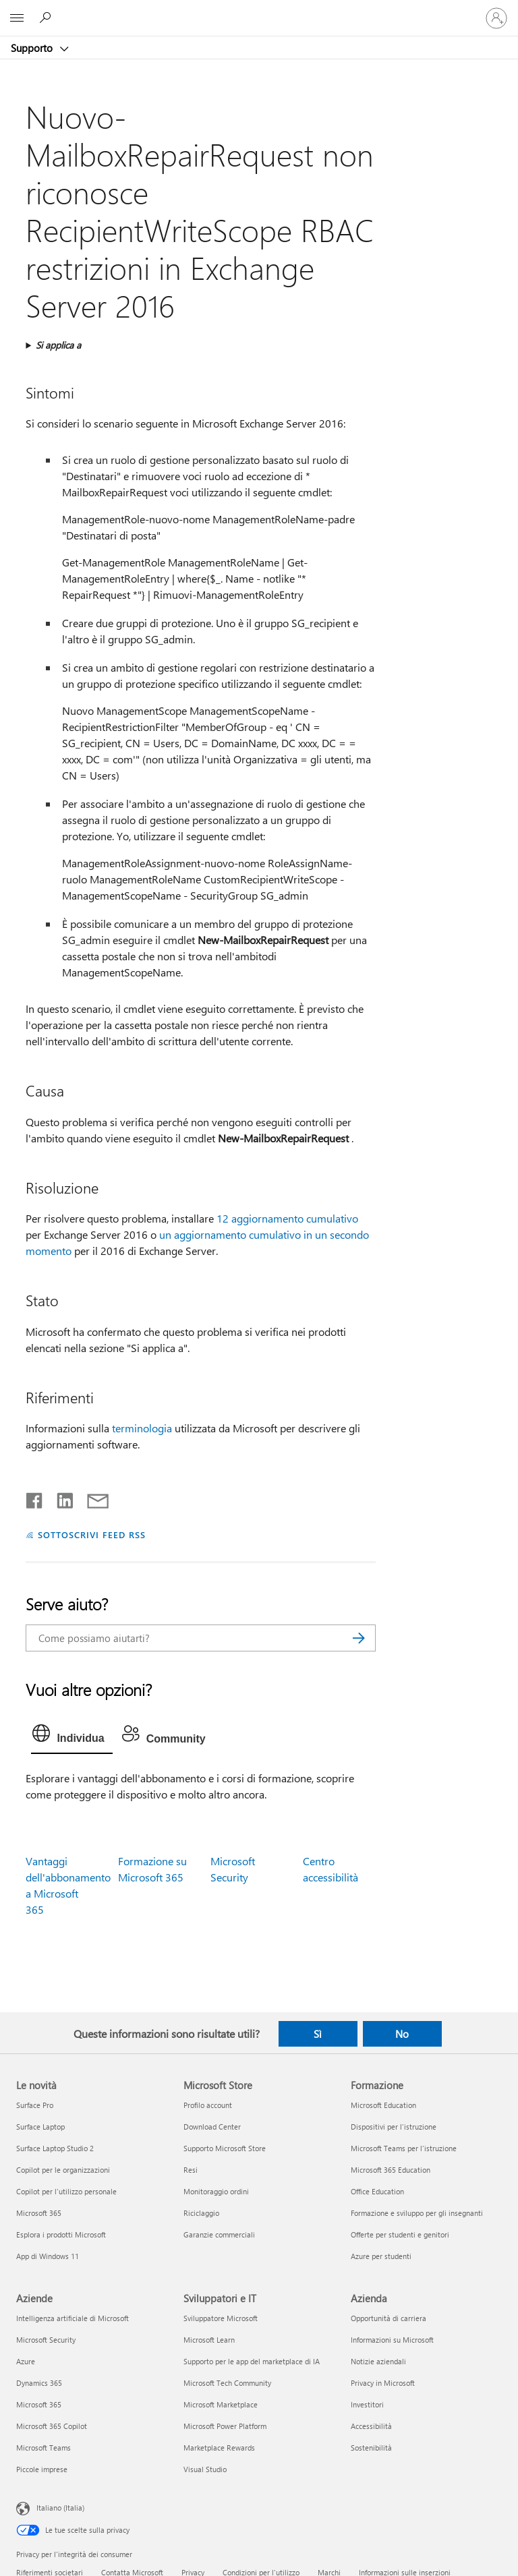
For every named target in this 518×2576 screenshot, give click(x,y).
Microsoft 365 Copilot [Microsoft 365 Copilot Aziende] (51, 2426)
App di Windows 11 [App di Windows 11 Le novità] (47, 2256)
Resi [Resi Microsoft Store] (190, 2170)
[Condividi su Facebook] (35, 1497)
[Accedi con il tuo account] (496, 18)
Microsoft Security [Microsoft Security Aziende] (46, 2340)
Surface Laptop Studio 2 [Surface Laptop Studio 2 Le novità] (55, 2148)
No (402, 2034)
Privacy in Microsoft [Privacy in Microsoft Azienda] (383, 2383)
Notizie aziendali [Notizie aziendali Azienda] (378, 2361)
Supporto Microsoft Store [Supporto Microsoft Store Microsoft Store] (224, 2148)
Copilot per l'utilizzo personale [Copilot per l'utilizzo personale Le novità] (66, 2191)
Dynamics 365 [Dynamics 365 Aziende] (39, 2383)
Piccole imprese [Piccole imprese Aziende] (41, 2469)
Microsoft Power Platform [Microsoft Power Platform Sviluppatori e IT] (224, 2426)
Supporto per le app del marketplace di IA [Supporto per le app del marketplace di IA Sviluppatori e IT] (251, 2361)
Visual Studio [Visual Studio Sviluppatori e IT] (205, 2469)
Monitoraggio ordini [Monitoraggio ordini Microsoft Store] (216, 2191)
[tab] (71, 1736)
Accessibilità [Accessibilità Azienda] (371, 2426)
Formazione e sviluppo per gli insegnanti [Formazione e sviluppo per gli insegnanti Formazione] (417, 2213)
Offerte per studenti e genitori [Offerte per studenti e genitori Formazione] (400, 2234)
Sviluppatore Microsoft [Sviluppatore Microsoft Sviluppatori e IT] (220, 2318)
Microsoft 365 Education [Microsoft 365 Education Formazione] (390, 2170)
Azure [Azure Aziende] (25, 2361)
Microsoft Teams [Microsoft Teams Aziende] (43, 2447)
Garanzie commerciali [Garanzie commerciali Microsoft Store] (219, 2234)
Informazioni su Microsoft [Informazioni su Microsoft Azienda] (392, 2340)
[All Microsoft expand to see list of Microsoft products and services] (17, 18)
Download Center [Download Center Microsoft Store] (212, 2126)
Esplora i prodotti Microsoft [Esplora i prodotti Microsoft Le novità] (61, 2234)
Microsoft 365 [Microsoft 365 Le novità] (38, 2213)
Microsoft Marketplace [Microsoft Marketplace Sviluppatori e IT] (220, 2404)
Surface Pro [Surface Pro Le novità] (34, 2105)
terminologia (142, 1428)
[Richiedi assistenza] (47, 17)
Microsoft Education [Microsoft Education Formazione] (383, 2105)
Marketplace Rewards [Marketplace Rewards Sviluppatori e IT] (219, 2447)
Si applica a (58, 345)
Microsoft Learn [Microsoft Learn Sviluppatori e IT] (209, 2340)
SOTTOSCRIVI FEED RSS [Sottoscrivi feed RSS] (92, 1534)
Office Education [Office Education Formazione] (377, 2191)
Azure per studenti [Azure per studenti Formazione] (381, 2256)
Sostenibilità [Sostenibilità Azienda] (371, 2447)
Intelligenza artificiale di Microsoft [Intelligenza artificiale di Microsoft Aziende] (72, 2318)
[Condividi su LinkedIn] (60, 1497)
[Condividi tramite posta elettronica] (92, 1497)
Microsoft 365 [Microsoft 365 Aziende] (38, 2404)
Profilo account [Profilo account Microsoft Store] (207, 2105)
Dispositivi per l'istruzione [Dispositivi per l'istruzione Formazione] (393, 2126)
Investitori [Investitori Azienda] (367, 2404)
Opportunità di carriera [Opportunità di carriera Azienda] (388, 2318)
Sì (318, 2034)
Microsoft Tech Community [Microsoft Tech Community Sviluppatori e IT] (227, 2383)
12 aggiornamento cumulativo (287, 1218)
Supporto (33, 48)
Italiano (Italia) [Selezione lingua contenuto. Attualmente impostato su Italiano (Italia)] (60, 2507)
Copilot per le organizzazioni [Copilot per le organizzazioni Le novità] (63, 2170)
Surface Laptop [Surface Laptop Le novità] (40, 2126)
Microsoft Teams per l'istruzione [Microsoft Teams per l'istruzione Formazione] (404, 2148)
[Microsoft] (258, 10)
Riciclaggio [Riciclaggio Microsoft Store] (201, 2213)
